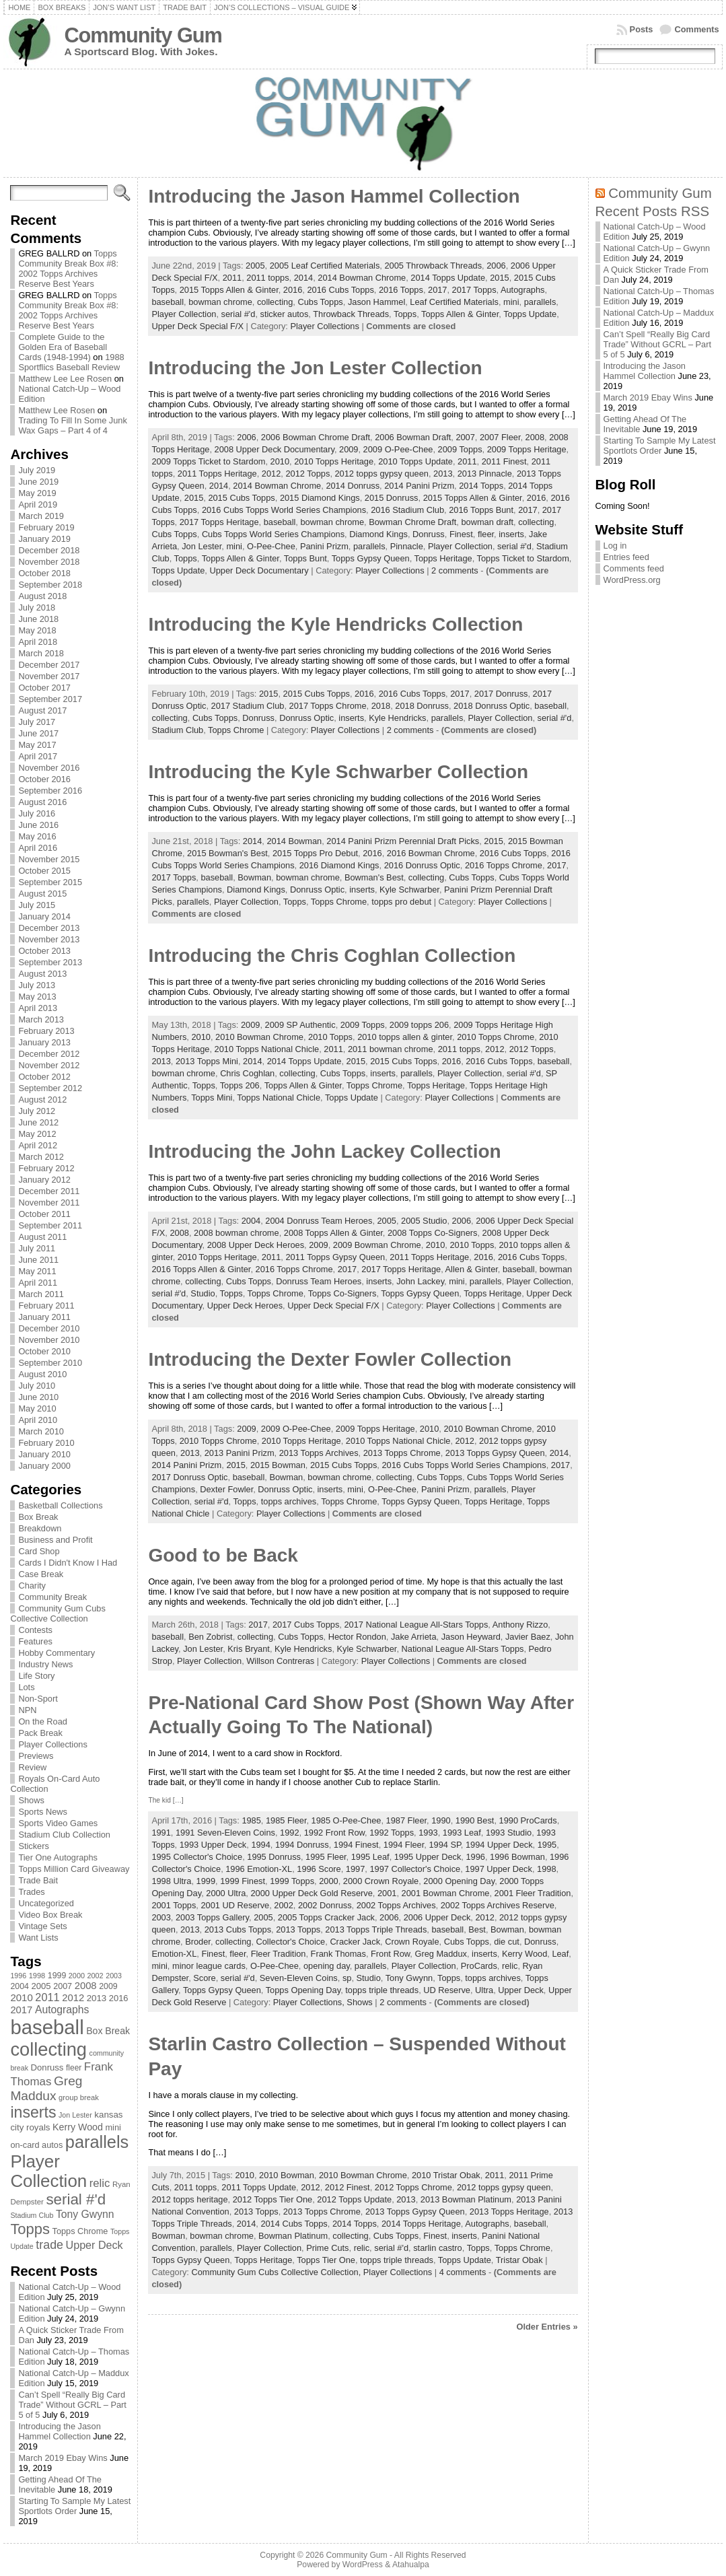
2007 (465, 437)
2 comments (454, 570)
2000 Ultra (226, 1893)
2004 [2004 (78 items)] (19, 1986)
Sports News (42, 1812)
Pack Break (40, 1733)
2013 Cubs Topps (238, 1929)
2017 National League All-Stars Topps (416, 1625)
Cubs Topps (319, 302)
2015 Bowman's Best (227, 853)
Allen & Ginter (471, 1269)
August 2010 (42, 1374)
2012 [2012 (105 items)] (73, 1997)
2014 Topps (481, 486)
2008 (534, 437)
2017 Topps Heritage (219, 522)
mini (511, 302)
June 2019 (38, 482)
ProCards (479, 1966)
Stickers (33, 1846)
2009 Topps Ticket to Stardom (208, 461)
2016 (292, 290)
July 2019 (36, 470)
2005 (255, 265)
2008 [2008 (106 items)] (86, 1985)
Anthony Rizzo (520, 1625)
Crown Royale (412, 1942)
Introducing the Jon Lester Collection (315, 367)
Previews (35, 1756)
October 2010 (44, 1351)
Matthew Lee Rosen (56, 410)
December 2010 (48, 1328)
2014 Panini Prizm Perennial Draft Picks (402, 841)
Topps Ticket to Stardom (523, 558)
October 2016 (44, 779)
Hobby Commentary (56, 1653)
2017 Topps (474, 290)
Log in (615, 546)
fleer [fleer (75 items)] (73, 2068)
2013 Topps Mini (207, 1061)
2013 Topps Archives (319, 1453)
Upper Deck (521, 1990)
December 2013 (48, 928)
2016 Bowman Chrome (431, 853)
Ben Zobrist (210, 1637)
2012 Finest (347, 2187)
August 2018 (42, 596)
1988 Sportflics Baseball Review (71, 362)
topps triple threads (382, 1990)
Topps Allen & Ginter (460, 314)
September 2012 (50, 1088)
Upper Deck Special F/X (197, 326)
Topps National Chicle (278, 1097)
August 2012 (42, 1099)
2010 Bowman (286, 2175)
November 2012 (48, 1065)
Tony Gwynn (409, 1978)
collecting (275, 302)
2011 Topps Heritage (217, 473)
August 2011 (42, 1237)
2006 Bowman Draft (413, 437)
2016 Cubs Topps (340, 290)
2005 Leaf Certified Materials (325, 265)
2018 (380, 706)
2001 (386, 1893)
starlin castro (437, 2248)
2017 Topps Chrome (328, 706)
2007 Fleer (500, 437)
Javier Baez (527, 1637)
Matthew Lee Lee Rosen (65, 379)
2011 (232, 278)
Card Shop (38, 1551)
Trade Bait (38, 1880)
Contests (35, 1630)
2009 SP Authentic (300, 1025)
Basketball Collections (60, 1505)
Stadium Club (177, 730)
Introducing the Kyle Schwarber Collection (338, 771)
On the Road (42, 1721)
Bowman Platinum (293, 2236)
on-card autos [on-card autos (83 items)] (36, 2145)
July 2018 (36, 607)
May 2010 (37, 1408)
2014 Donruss (352, 486)
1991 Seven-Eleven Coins (225, 1832)
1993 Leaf (462, 1832)
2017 (437, 290)
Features (35, 1641)
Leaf (560, 1954)
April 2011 (37, 1283)
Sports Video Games (58, 1823)
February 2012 (46, 1168)
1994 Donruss (302, 1845)
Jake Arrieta (414, 1637)
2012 (271, 473)
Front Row (390, 1954)
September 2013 (50, 962)
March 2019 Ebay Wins (62, 2458)
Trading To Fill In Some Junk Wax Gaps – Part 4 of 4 (72, 425)
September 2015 (50, 882)
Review (32, 1767)
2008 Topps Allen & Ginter (333, 1233)
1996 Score (318, 1869)
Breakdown (39, 1528)
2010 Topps (330, 1037)
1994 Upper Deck (499, 1845)
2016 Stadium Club (407, 510)
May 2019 (37, 493)
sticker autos (284, 314)
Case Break (40, 1574)
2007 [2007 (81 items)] (62, 1986)
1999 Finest (242, 1881)
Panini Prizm (324, 546)
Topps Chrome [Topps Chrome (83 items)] (80, 2231)
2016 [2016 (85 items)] (119, 1998)
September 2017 (50, 699)
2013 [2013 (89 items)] (97, 1998)
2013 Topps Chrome (402, 1453)
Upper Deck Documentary (258, 570)
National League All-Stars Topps (463, 1649)
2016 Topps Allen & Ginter (200, 1269)
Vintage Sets (42, 1926)
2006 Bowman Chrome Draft (315, 437)
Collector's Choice (291, 1942)
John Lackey (420, 1281)
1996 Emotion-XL (258, 1869)
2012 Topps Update (354, 2199)
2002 (283, 1905)
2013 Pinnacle (485, 473)
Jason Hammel (376, 302)
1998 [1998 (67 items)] (37, 1976)
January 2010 (44, 1454)
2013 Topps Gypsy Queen (495, 1453)
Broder (198, 1942)
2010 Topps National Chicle (267, 1049)
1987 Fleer (406, 1820)
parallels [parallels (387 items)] (97, 2141)
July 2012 (36, 1111)
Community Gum (142, 35)
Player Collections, (310, 2002)
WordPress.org (632, 580)
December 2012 (48, 1054)
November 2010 (48, 1340)
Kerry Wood (524, 1954)
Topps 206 (240, 1085)
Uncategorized (46, 1903)
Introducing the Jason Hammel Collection (59, 2431)
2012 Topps (307, 473)
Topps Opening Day (303, 1990)
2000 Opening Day (459, 1881)
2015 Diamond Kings (320, 498)
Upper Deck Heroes (245, 1305)
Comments (696, 29)
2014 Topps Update (447, 278)
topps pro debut (401, 902)
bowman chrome (220, 302)
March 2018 (41, 653)
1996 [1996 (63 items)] (18, 1976)
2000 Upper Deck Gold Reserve (311, 1893)
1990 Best (475, 1820)
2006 (495, 265)
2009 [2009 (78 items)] (108, 1986)
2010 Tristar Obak (446, 2175)
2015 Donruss (392, 498)
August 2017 (42, 710)
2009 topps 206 (419, 1025)
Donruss (428, 534)
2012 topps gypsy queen (382, 473)
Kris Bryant (248, 1649)
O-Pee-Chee (271, 546)
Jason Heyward (471, 1637)
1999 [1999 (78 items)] (57, 1975)
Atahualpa (410, 2564)
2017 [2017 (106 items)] (21, 2010)
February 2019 (46, 527)
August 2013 (42, 974)
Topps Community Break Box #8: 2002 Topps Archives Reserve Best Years (68, 268)
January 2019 (44, 539)
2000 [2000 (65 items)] (77, 1976)
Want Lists (38, 1938)
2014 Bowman (294, 841)
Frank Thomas (338, 1954)
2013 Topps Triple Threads (376, 1929)
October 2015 (44, 871)
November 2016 (48, 768)
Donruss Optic (306, 718)
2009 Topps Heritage (527, 449)
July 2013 (36, 985)
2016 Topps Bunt (481, 510)
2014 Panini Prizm (419, 486)
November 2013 (48, 939)
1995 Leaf (370, 1857)
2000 (328, 1881)
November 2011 (48, 1202)
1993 (428, 1832)
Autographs (522, 290)
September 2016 (50, 791)
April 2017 (37, 756)
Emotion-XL (173, 1954)
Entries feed (626, 557)
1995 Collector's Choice (196, 1857)
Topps (405, 314)
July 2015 (36, 905)
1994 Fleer (404, 1845)
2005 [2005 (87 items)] (40, 1986)
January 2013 (44, 1042)
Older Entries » (547, 2327)
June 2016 (38, 825)
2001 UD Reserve (235, 1905)
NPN (27, 1710)
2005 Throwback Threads (433, 265)
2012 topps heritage (189, 2199)
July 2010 (36, 1386)
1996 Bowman (517, 1857)
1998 (546, 1869)
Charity (32, 1585)
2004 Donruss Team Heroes (318, 1221)
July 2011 (36, 1248)
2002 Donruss (325, 1905)
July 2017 (36, 722)
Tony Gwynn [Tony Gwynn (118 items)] (85, 2214)
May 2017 (37, 745)
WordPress (362, 2564)
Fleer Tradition (278, 1954)
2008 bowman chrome (236, 1233)
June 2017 (38, 733)
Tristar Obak (519, 2260)
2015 (499, 278)
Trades (31, 1892)
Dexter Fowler (226, 1489)
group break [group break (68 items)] (79, 2097)
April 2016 (37, 848)
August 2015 (42, 894)
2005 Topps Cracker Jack (326, 1917)
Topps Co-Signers (342, 1293)
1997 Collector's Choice (414, 1869)
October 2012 (44, 1077)
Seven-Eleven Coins (299, 1978)
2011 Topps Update (258, 2187)
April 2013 (37, 1008)
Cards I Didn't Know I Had (67, 1563)
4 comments (462, 2272)
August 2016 (42, 802)
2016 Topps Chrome (503, 865)
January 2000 (44, 1466)
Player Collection (183, 314)
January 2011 (44, 1317)
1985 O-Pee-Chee (347, 1820)
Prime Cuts (327, 2248)
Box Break (38, 1517)
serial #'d (238, 314)
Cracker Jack (355, 1942)
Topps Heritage (443, 558)
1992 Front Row (334, 1832)
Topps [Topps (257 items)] (30, 2229)
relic (509, 1966)
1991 (160, 1832)
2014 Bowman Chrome (362, 278)
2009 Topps (460, 449)
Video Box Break (50, 1915)
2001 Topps (173, 1905)
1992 (289, 1832)
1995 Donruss (274, 1857)
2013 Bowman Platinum (466, 2199)
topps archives (289, 1501)
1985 (251, 1820)
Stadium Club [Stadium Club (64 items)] (31, 2215)
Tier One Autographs (58, 1857)
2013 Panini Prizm (240, 1453)
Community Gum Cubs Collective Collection (57, 1613)
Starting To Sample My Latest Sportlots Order (74, 2506)
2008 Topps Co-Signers (433, 1233)
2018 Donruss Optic (491, 706)
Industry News (45, 1664)
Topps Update (529, 314)
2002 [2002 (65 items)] (95, 1976)
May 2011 (37, 1271)
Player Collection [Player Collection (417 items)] (48, 2171)
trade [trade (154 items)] (49, 2245)
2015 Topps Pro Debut (315, 853)
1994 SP (444, 1845)
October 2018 (44, 573)
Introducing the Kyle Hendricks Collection (335, 624)
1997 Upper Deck (498, 1869)
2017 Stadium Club (248, 706)
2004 (251, 1221)
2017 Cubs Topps (306, 1625)
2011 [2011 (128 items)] (47, 1997)
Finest (461, 534)
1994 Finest (356, 1845)
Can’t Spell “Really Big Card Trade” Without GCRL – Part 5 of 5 (72, 2405)
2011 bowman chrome (390, 1049)
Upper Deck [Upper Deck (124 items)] (94, 2245)
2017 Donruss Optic (189, 1477)
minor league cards (209, 1966)
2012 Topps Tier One (273, 2199)
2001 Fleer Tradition (533, 1893)
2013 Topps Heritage (509, 2211)
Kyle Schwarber (409, 889)
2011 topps (267, 278)
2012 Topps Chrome (413, 2187)
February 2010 (46, 1443)
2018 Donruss (422, 706)
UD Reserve (446, 1990)
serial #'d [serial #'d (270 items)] (76, 2199)
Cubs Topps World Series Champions (273, 534)
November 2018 (48, 562)
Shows (31, 1800)
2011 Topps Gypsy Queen (335, 1257)
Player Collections (52, 1744)
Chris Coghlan (247, 1073)
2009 (348, 449)
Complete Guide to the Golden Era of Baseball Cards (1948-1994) (62, 347)
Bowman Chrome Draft (412, 522)
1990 (440, 1820)
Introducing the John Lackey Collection (324, 1151)
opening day (326, 1966)
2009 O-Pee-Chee (398, 449)
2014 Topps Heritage (421, 2224)
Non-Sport (37, 1699)
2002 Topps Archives (396, 1905)
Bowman (254, 877)
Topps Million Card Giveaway (73, 1869)
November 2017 (48, 676)
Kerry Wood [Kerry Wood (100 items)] (77, 2127)
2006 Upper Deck (437, 1917)
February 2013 (46, 1031)
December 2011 (48, 1191)
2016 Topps (401, 290)
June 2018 (38, 619)
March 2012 (41, 1157)
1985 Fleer (286, 1820)
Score (204, 1978)
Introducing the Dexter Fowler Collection (329, 1359)
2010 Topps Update (415, 461)
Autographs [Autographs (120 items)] (62, 2009)
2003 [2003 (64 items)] (114, 1976)
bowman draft (487, 522)
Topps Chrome (236, 730)
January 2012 (44, 1180)
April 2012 (37, 1145)
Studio (202, 1293)
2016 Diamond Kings (339, 865)
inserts (511, 534)
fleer (486, 534)
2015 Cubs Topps (241, 498)
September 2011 (50, 1225)
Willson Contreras (280, 1661)
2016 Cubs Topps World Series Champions (284, 510)
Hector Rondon (357, 1637)
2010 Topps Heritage (333, 461)
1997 (355, 1869)
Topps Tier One (326, 2260)
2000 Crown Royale (381, 1881)
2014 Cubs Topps (293, 2224)
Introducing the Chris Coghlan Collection (331, 955)
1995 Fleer (325, 1857)
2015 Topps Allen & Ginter (229, 290)
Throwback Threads (351, 314)
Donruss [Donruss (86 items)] (47, 2067)
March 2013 (41, 1019)
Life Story (36, 1676)
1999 (205, 1881)
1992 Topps (391, 1832)
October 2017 (44, 688)
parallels (540, 302)
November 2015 (48, 859)
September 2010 (50, 1363)
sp (347, 1978)
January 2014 (44, 916)
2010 (279, 461)
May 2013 (37, 996)
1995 (547, 1845)
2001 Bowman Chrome (446, 1893)
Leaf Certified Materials (454, 302)
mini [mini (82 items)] (113, 2127)
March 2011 (41, 1294)
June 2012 (38, 1122)
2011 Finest (504, 461)
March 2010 (41, 1431)
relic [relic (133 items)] (99, 2183)
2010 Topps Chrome (495, 1037)
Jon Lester (201, 546)
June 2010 (38, 1397)
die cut (506, 1942)
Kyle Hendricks (397, 718)
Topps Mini (211, 1097)
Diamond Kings (378, 534)
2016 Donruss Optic (422, 865)
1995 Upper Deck (428, 1857)
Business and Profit (55, 1540)
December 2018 (48, 550)
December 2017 (48, 665)
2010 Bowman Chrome (259, 1037)
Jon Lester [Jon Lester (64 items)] (75, 2115)
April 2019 (37, 504)
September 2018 (50, 585)
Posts (641, 29)
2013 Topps (298, 1929)
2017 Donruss (501, 694)
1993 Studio (509, 1832)
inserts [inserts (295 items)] (33, 2112)
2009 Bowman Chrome (377, 1245)
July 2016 (36, 813)
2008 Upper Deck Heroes (255, 1245)
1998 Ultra (171, 1881)
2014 (303, 278)
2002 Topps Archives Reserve (497, 1905)
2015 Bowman (277, 1465)
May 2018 (37, 630)
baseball (167, 302)
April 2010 (37, 1420)
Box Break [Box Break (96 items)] (108, 2030)
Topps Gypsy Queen (371, 558)
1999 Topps (292, 1881)
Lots (26, 1687)
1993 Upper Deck (213, 1845)
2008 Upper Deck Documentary (274, 449)
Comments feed (634, 568)
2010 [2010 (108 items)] (21, 1997)
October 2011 (44, 1214)
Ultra (484, 1990)
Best (477, 1929)
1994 (260, 1845)
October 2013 (44, 951)
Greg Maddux (440, 1954)
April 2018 (37, 642)
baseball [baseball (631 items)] (46, 2027)
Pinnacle (406, 546)
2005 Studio (424, 1221)
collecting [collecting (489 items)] (48, 2049)
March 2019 (41, 516)
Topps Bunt (305, 558)
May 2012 (37, 1134)
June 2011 (38, 1260)
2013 (442, 473)
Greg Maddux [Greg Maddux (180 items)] (46, 2088)
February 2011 (46, 1305)
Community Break (52, 1597)
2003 (160, 1917)
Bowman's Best (374, 877)
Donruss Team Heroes (318, 1281)
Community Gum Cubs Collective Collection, (277, 2272)
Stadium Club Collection (64, 1835)
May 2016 (37, 836)
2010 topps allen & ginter (404, 1037)
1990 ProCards (528, 1820)
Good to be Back (222, 1555)
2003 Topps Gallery (212, 1917)
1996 (475, 1857)
